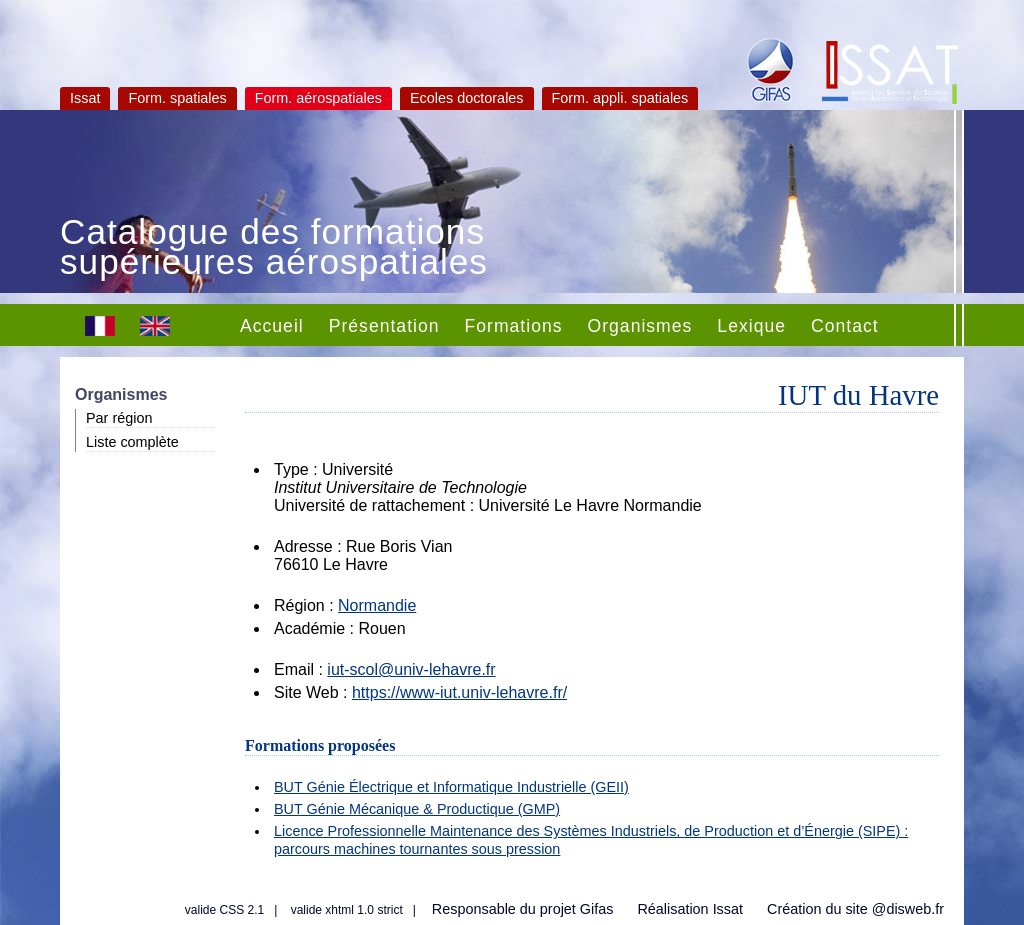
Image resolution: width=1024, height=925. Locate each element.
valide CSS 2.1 (224, 910)
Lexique (751, 326)
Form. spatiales (177, 98)
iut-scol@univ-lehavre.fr (411, 669)
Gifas (597, 909)
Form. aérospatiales (318, 98)
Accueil (272, 326)
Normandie (377, 605)
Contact (845, 326)
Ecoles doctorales (467, 98)
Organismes (640, 326)
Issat (85, 98)
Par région (119, 418)
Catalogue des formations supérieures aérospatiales (274, 249)
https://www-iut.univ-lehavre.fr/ (459, 692)
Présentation (384, 326)
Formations (514, 326)
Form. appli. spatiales (620, 98)
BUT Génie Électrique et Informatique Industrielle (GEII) (451, 787)
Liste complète (132, 442)
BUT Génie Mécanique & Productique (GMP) (417, 809)
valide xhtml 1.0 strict (347, 910)
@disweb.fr (908, 909)
